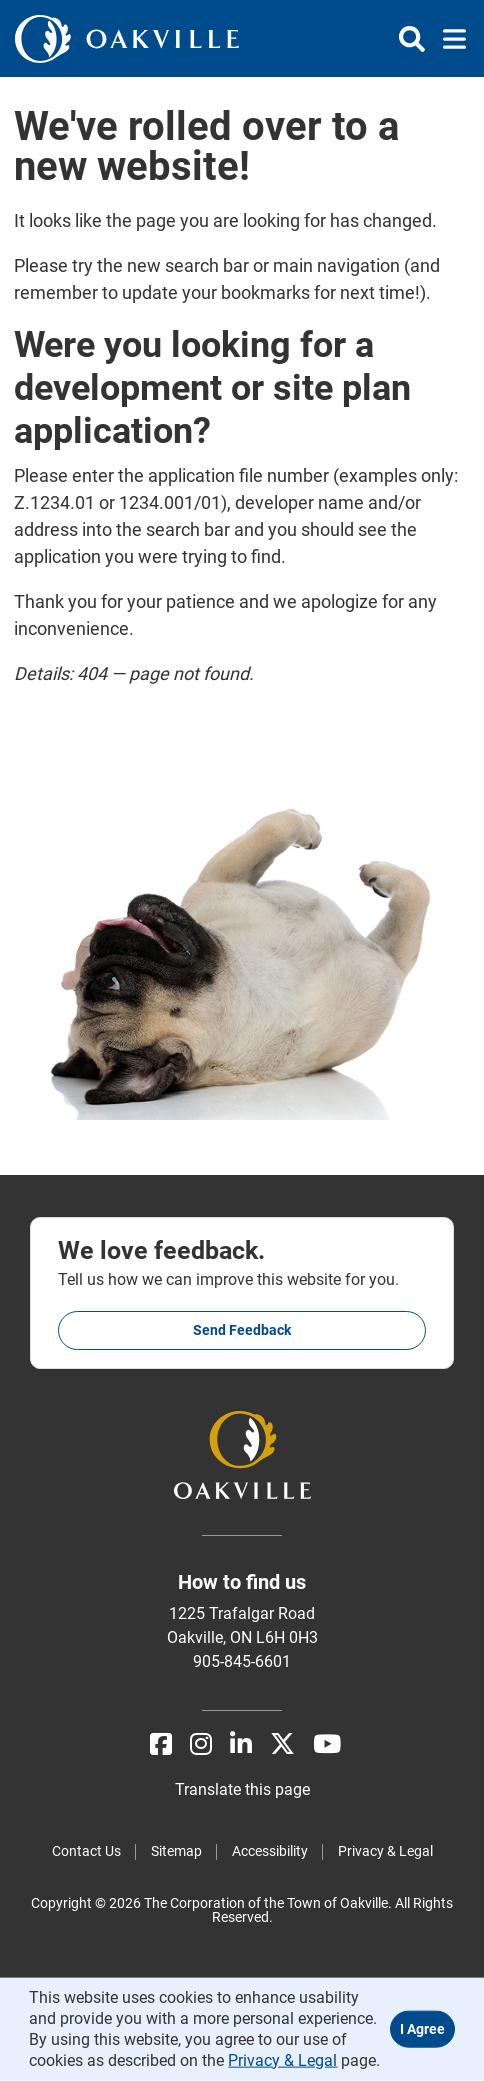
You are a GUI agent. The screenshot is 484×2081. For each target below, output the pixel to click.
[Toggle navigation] (448, 39)
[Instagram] (201, 1744)
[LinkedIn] (241, 1744)
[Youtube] (327, 1744)
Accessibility (270, 1851)
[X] (282, 1744)
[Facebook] (161, 1744)
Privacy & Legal (385, 1851)
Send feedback (242, 1330)
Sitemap (176, 1851)
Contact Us (86, 1851)
